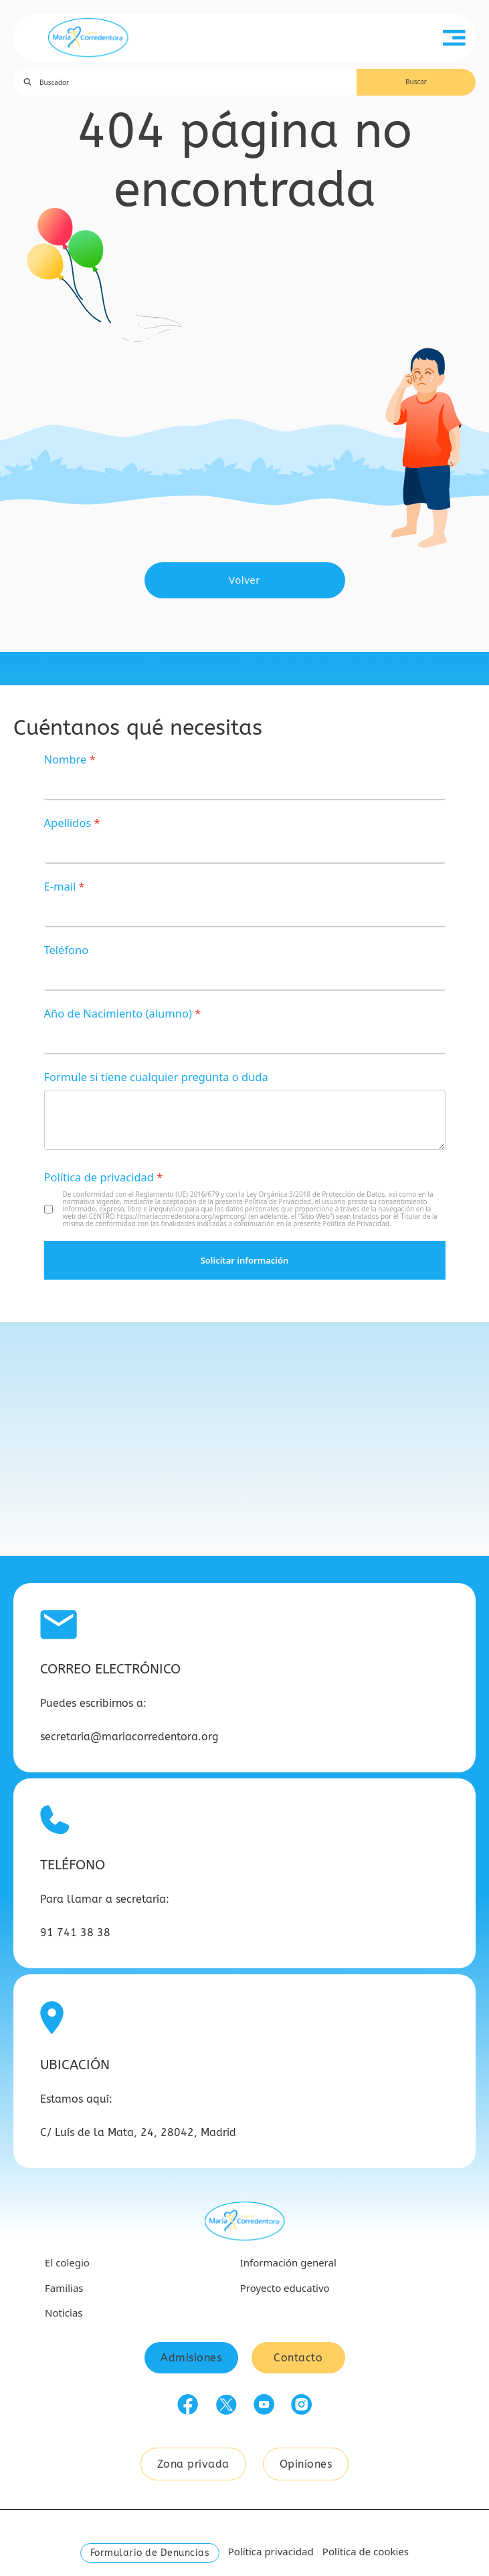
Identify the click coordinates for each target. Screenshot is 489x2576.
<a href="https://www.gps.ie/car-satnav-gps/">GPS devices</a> (244, 1438)
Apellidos (68, 822)
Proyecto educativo (285, 2288)
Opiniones (306, 2464)
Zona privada (193, 2464)
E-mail (60, 886)
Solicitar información (245, 1260)
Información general (288, 2262)
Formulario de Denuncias (150, 2553)
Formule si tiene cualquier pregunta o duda (156, 1076)
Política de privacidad (99, 1177)
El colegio (67, 2262)
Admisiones (191, 2357)
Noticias (63, 2312)
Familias (64, 2288)
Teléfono (66, 949)
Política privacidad (271, 2551)
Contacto (298, 2357)
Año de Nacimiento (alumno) (118, 1013)
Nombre (65, 759)
